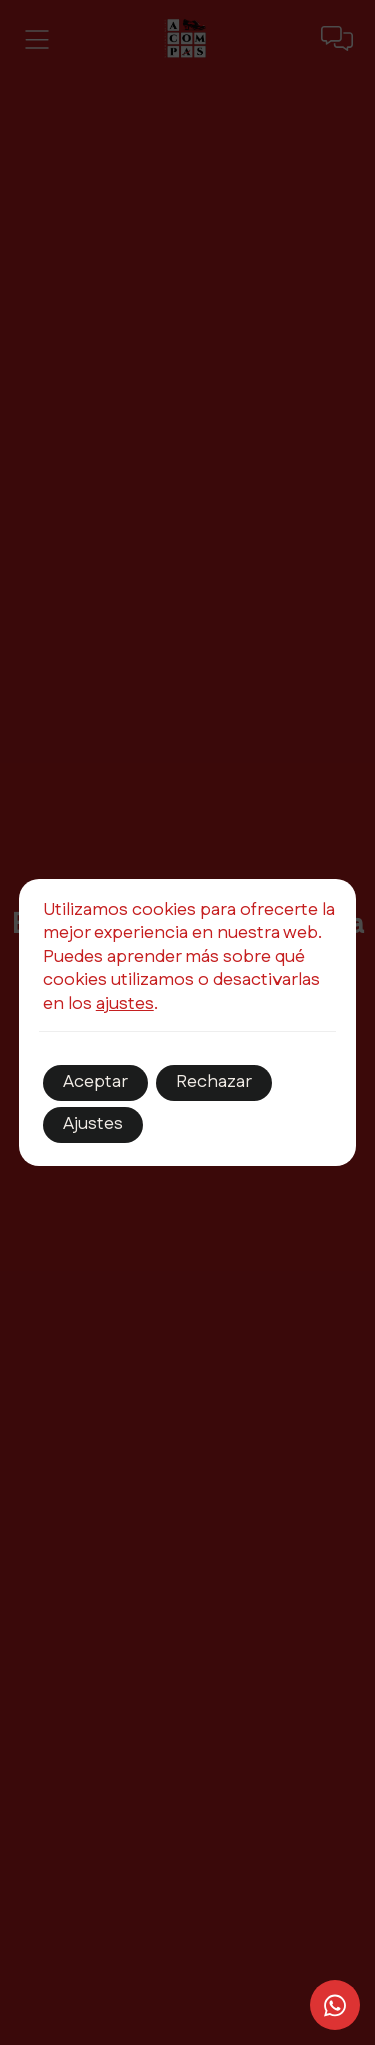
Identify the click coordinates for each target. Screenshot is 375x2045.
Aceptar (95, 1082)
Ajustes (93, 1124)
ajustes (125, 1004)
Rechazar (214, 1082)
